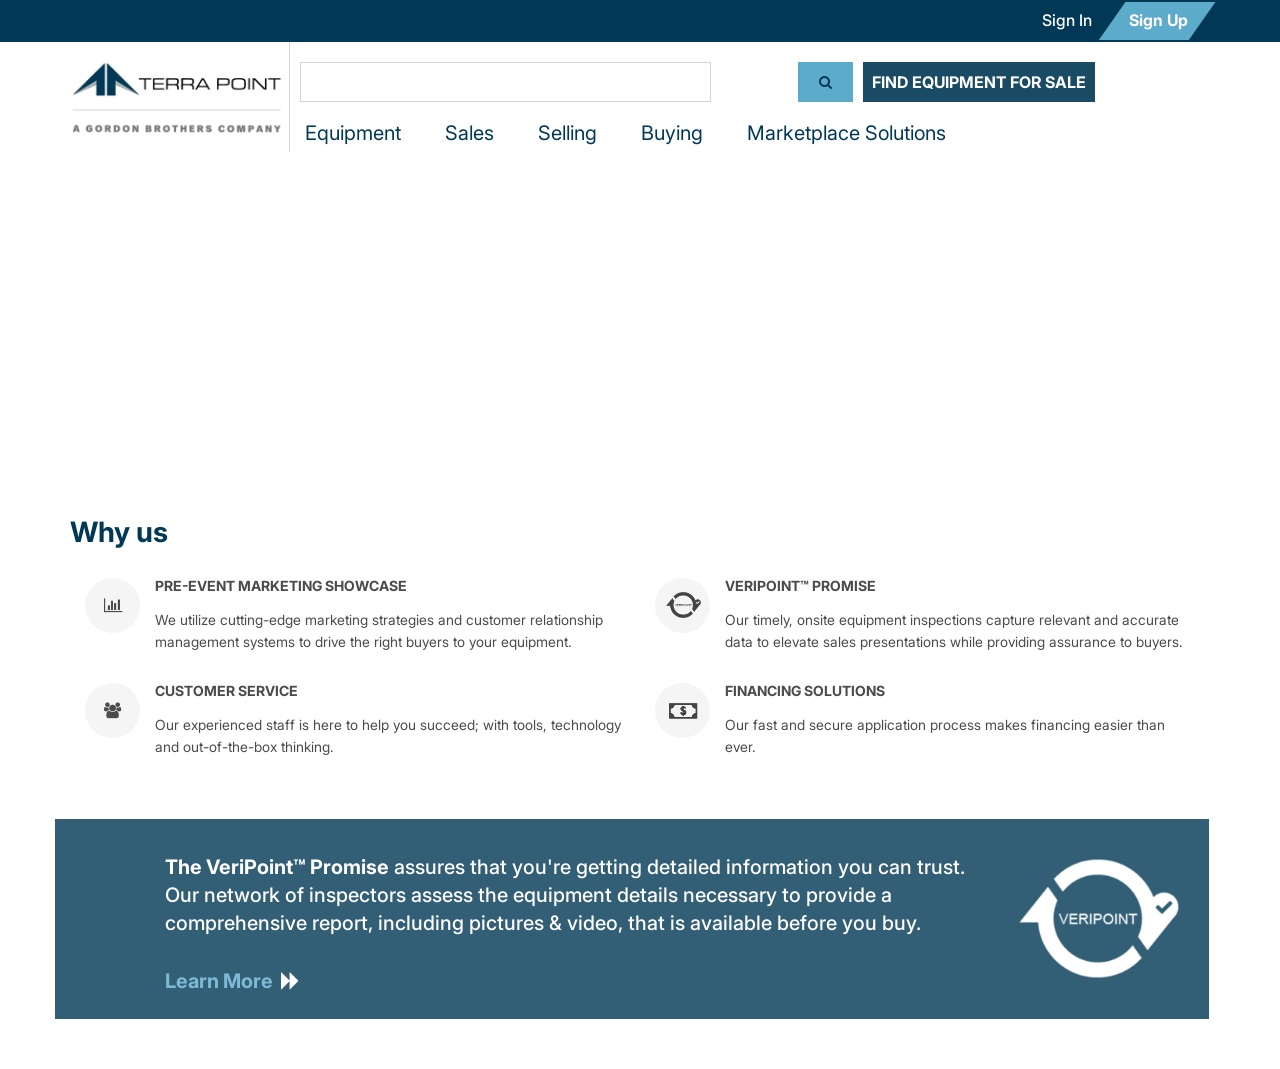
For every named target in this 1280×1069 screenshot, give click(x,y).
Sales (469, 133)
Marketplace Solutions (846, 133)
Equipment (353, 133)
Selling (567, 133)
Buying (672, 133)
